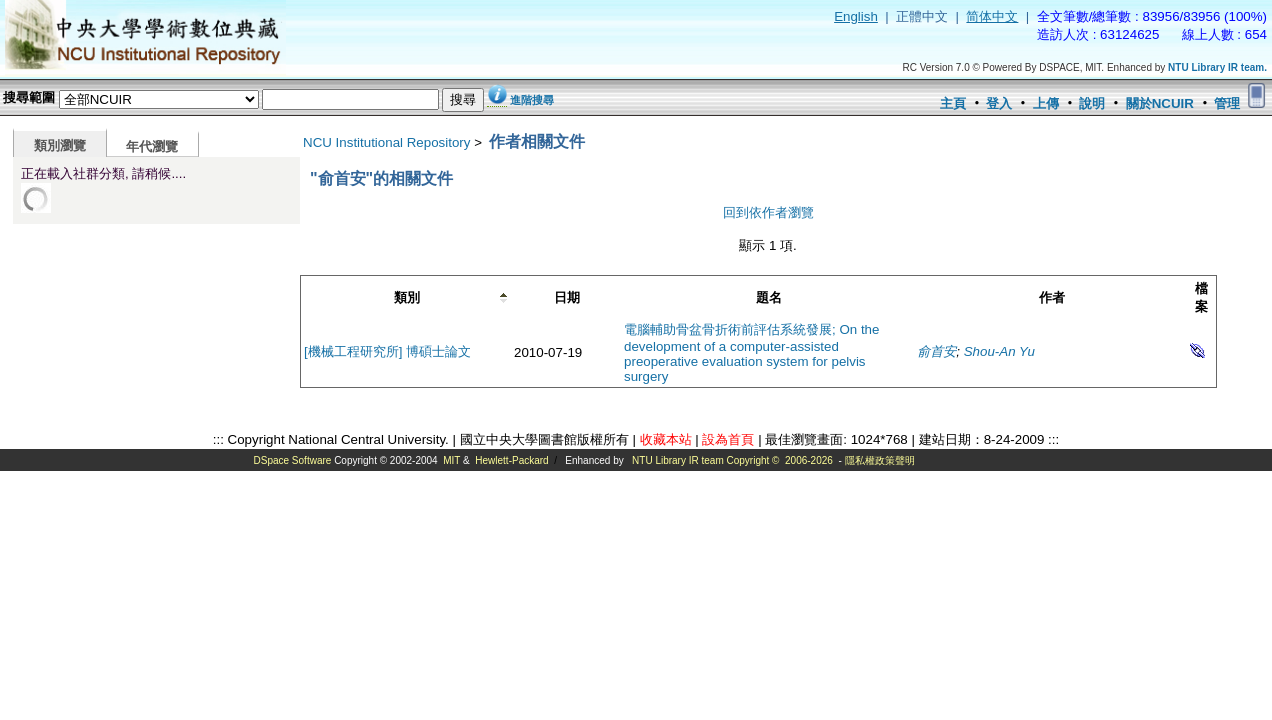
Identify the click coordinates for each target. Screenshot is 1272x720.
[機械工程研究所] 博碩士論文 (387, 351)
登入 (999, 103)
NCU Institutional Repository (386, 142)
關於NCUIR (1160, 103)
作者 (1052, 297)
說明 (1092, 103)
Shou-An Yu (999, 351)
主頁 (953, 103)
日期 (567, 297)
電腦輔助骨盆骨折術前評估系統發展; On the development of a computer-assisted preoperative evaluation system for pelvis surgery (751, 353)
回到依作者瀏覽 (768, 212)
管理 (1227, 103)
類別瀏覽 (60, 145)
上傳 (1046, 103)
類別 (407, 297)
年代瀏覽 (152, 146)
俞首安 (936, 351)
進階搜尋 (532, 100)
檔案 (1201, 297)
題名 (769, 297)
